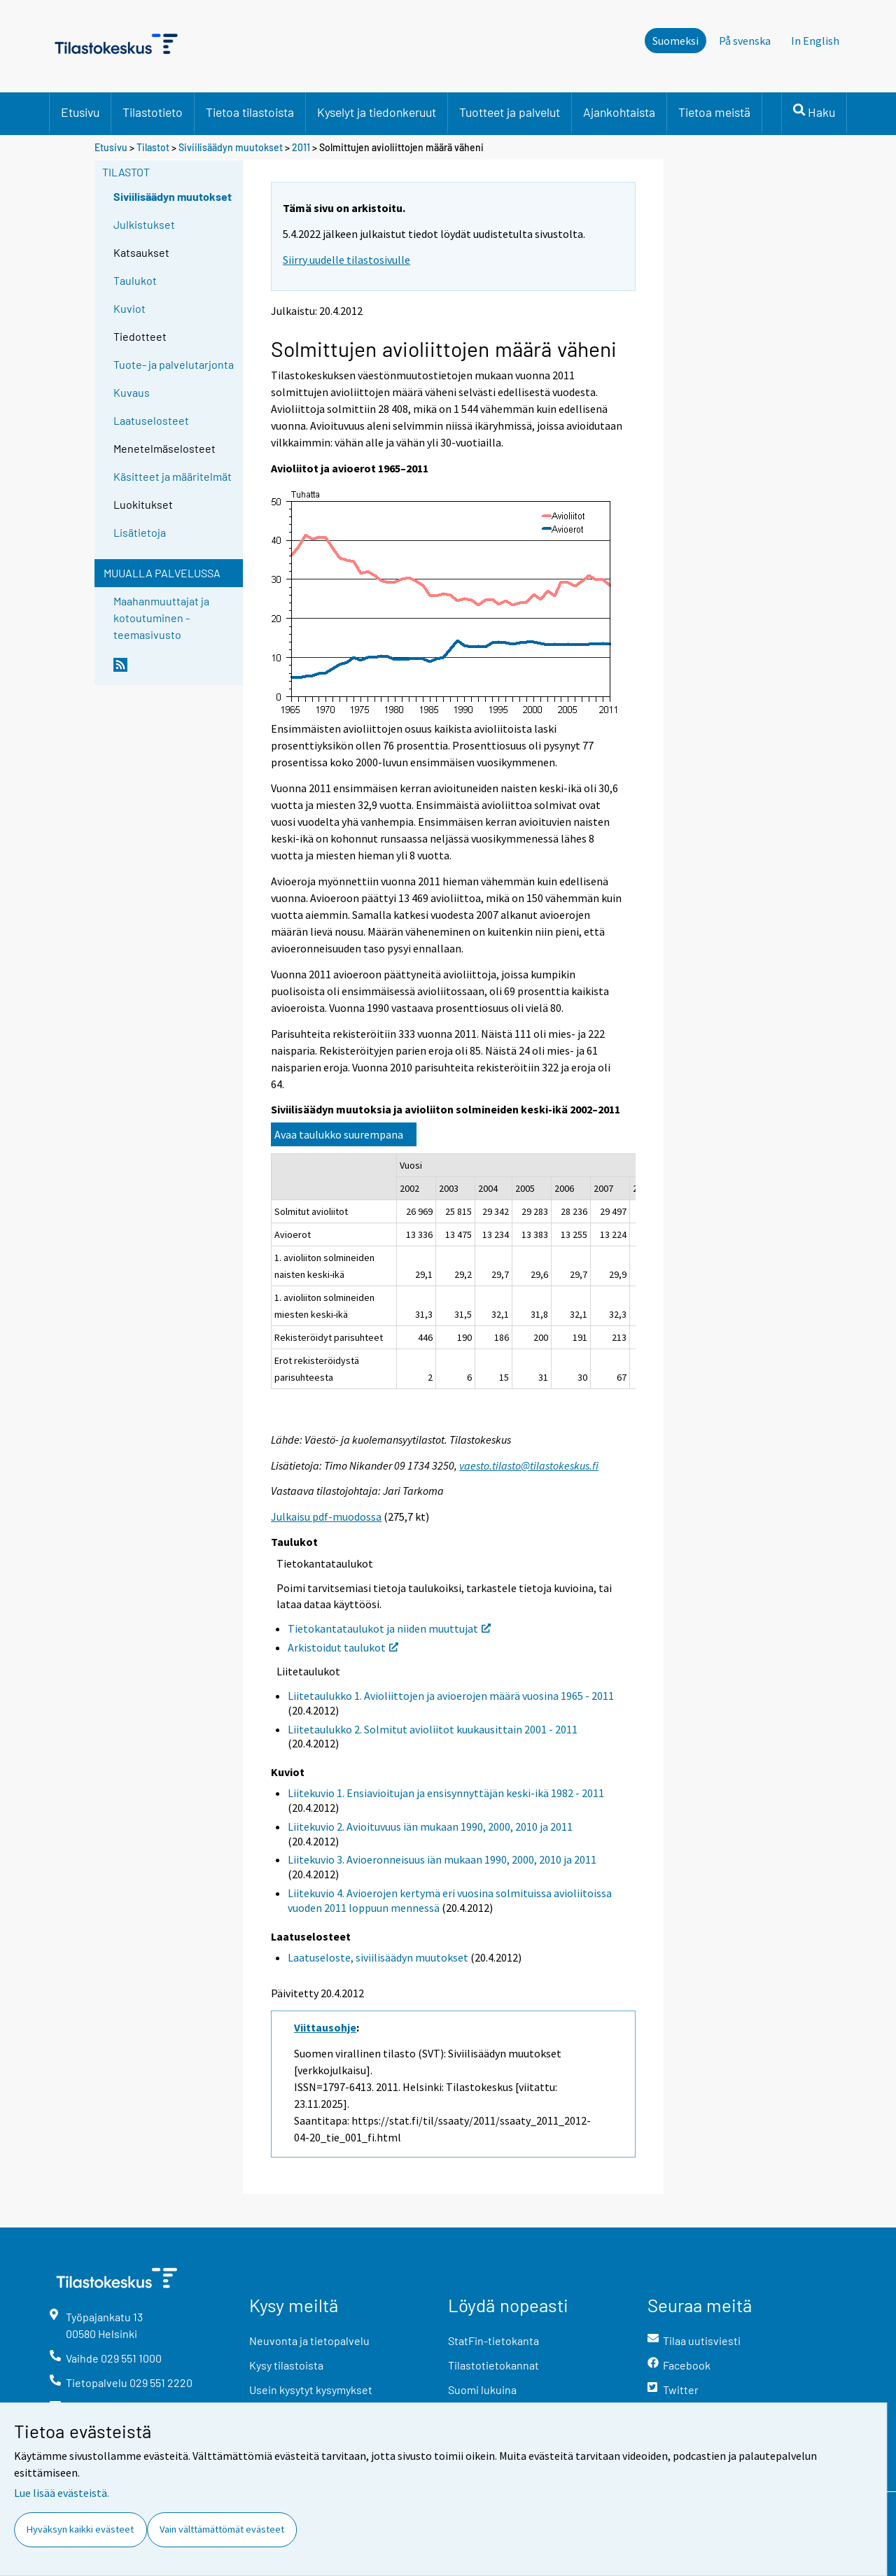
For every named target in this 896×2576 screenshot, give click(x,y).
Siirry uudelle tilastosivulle (346, 260)
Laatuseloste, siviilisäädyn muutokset (378, 1957)
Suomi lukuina (482, 2389)
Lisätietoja (139, 532)
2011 (301, 147)
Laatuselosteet (151, 420)
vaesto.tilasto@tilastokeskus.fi (528, 1465)
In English (815, 41)
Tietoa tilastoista (250, 112)
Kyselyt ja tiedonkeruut (376, 112)
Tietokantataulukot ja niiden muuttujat (389, 1628)
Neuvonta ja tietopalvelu (309, 2340)
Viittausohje (325, 2027)
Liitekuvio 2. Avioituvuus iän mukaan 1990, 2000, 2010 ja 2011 (430, 1827)
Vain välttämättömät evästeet (222, 2529)
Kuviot (129, 308)
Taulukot (135, 280)
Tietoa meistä (714, 112)
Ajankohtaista (619, 112)
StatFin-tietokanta (493, 2340)
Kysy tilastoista (286, 2365)
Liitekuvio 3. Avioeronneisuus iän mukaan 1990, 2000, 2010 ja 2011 (442, 1859)
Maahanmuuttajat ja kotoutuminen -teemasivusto (161, 617)
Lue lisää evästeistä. (61, 2493)
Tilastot (152, 147)
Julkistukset (144, 224)
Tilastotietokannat (493, 2365)
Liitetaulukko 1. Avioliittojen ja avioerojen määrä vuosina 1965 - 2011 (451, 1696)
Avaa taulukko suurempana (338, 1134)
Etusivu (80, 112)
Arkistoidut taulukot (343, 1647)
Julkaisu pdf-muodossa (326, 1516)
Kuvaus (131, 392)
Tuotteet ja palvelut (509, 112)
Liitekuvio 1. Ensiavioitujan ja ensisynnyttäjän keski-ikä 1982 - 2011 (446, 1793)
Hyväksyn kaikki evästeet (80, 2529)
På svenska (745, 41)
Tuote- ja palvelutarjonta (173, 364)
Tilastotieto (152, 112)
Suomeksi (675, 41)
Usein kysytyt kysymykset (310, 2389)
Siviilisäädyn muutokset (230, 147)
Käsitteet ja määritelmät (172, 476)
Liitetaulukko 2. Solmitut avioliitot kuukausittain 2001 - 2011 (433, 1729)
